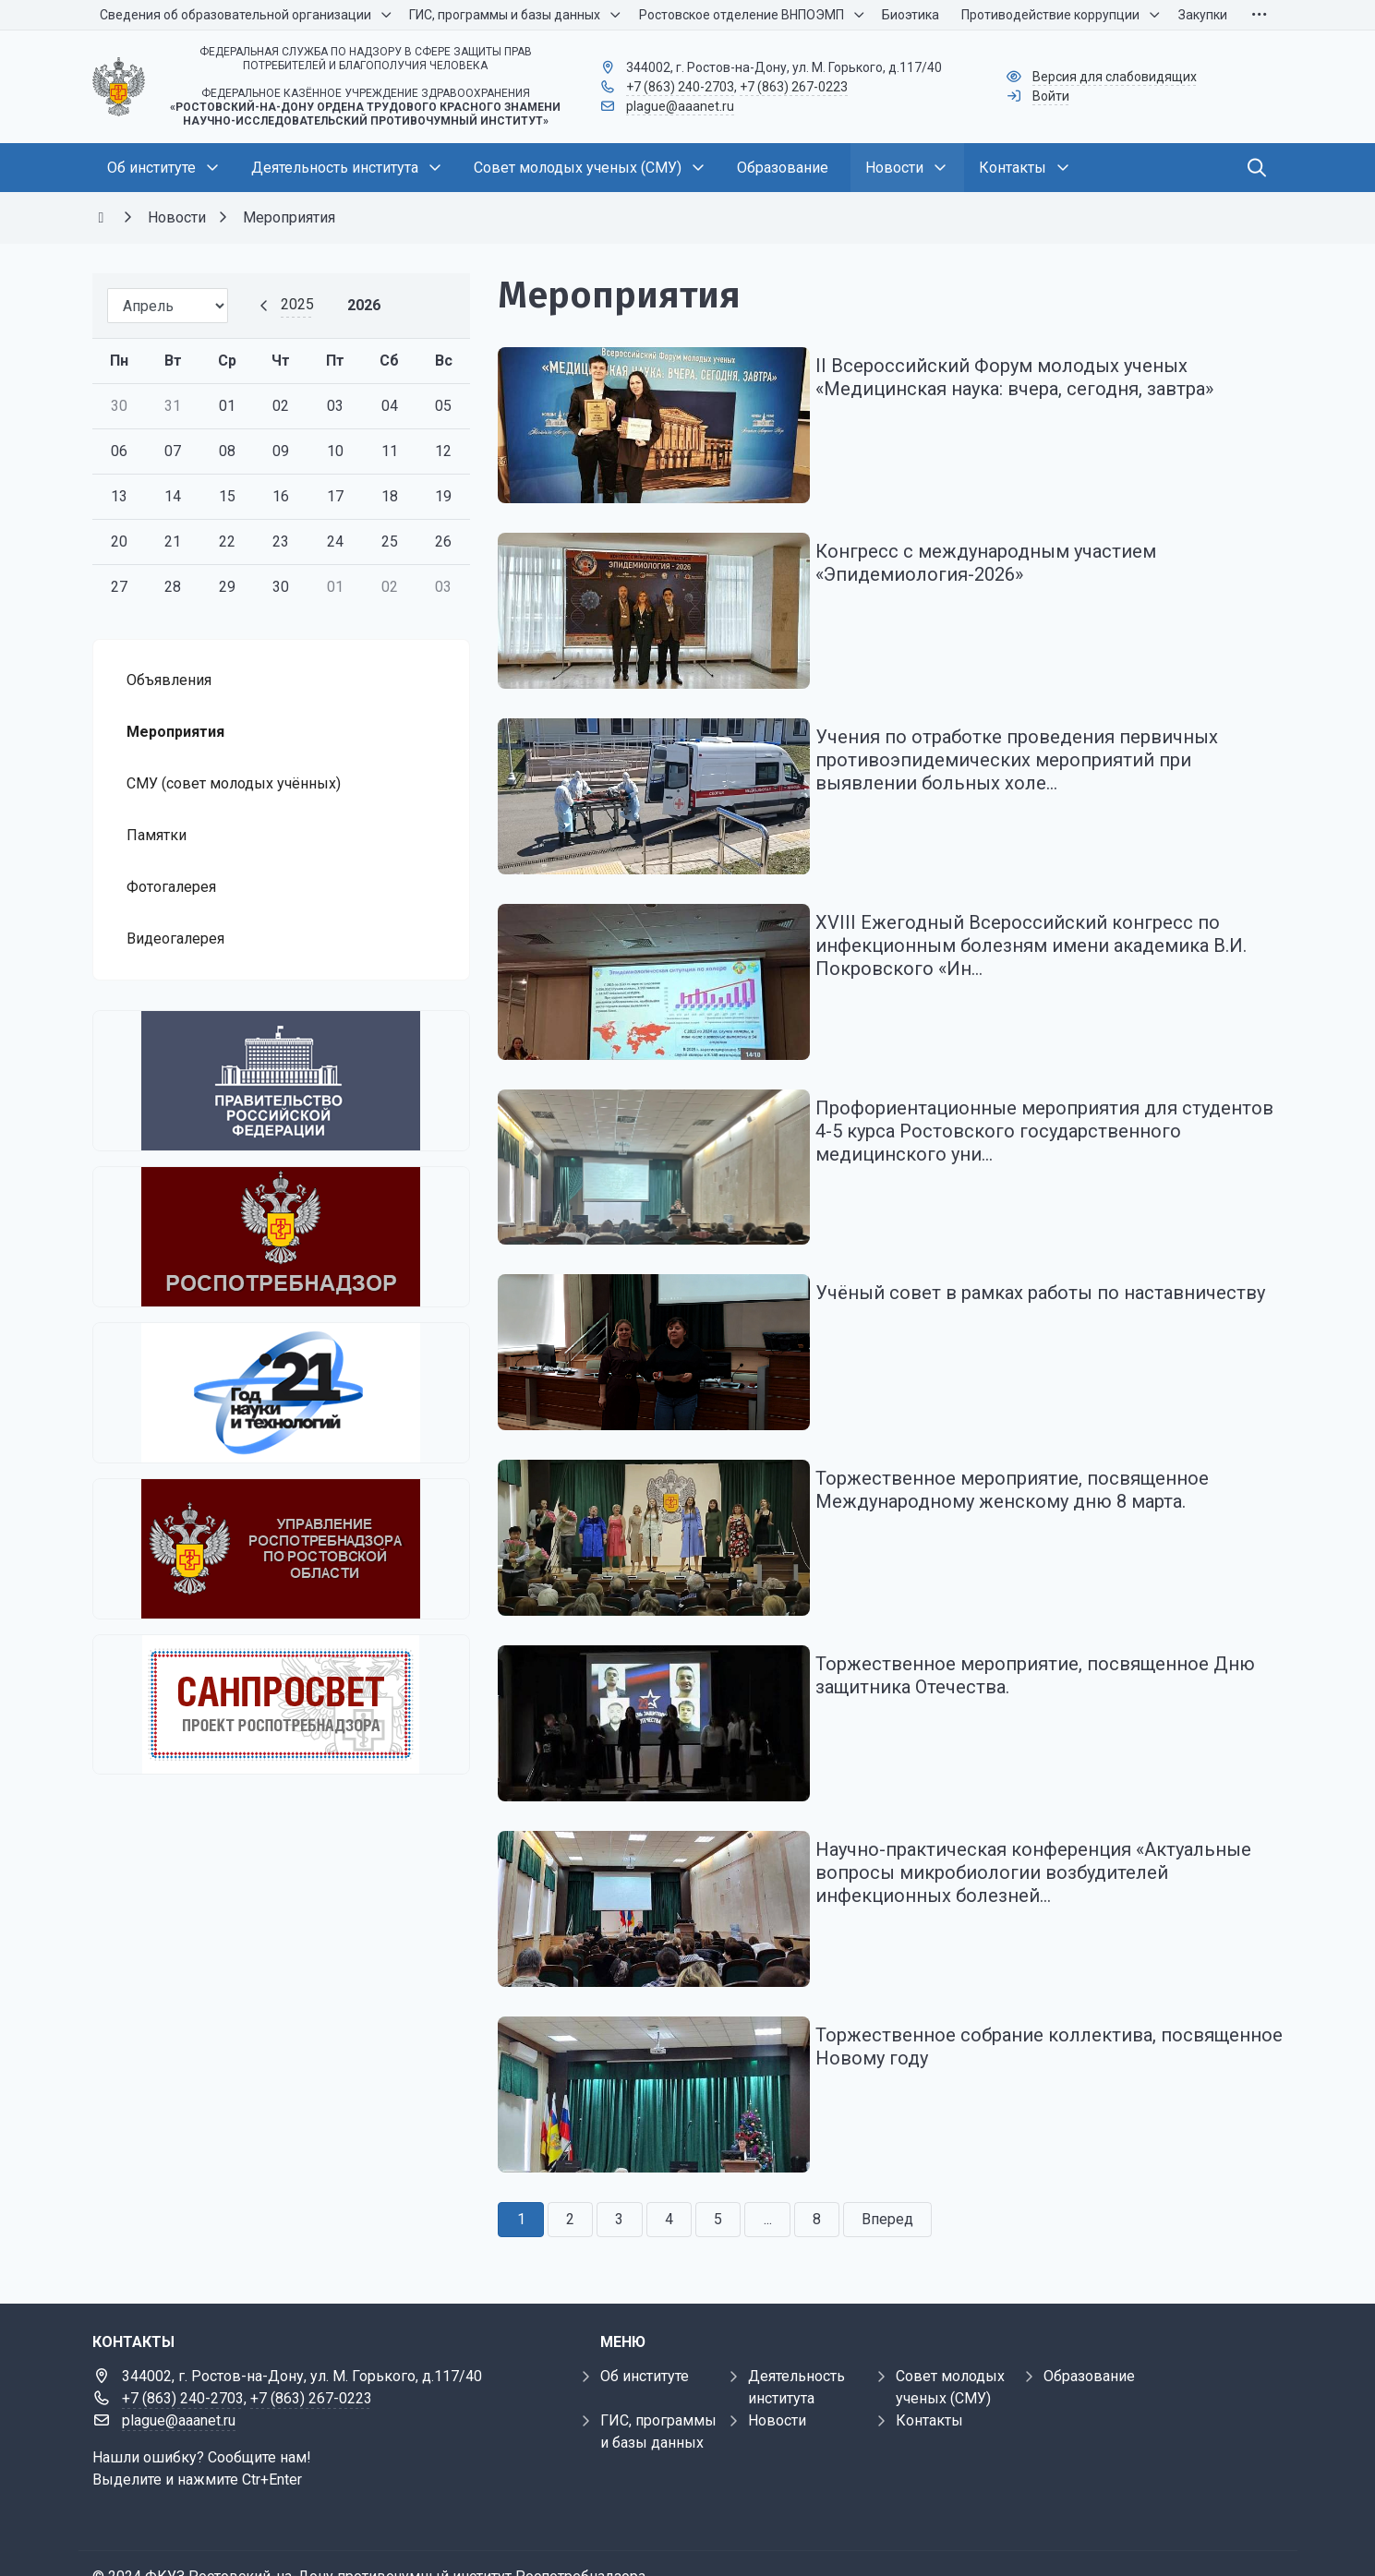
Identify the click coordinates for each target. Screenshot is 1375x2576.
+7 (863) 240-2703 (680, 86)
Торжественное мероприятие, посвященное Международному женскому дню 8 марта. (1027, 1461)
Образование (1089, 2327)
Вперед (887, 2170)
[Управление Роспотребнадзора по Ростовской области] (281, 1549)
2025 (297, 304)
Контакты (929, 2371)
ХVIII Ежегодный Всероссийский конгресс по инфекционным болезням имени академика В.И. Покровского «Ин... (1045, 931)
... (768, 2170)
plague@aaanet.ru (680, 106)
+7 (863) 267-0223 (794, 86)
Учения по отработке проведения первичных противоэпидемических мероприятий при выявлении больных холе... (1031, 750)
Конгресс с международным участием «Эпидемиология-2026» (1000, 558)
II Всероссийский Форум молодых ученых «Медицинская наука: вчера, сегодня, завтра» (1029, 377)
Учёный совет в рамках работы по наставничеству (1055, 1269)
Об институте (644, 2327)
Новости (777, 2371)
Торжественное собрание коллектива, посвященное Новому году (1000, 2002)
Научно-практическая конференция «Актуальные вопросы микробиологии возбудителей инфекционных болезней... (1048, 1834)
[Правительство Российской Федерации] (281, 1080)
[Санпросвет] (281, 1704)
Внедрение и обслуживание (189, 2549)
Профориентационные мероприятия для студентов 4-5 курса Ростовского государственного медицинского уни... (1011, 1111)
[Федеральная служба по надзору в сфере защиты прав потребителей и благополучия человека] (281, 1236)
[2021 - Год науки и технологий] (281, 1393)
